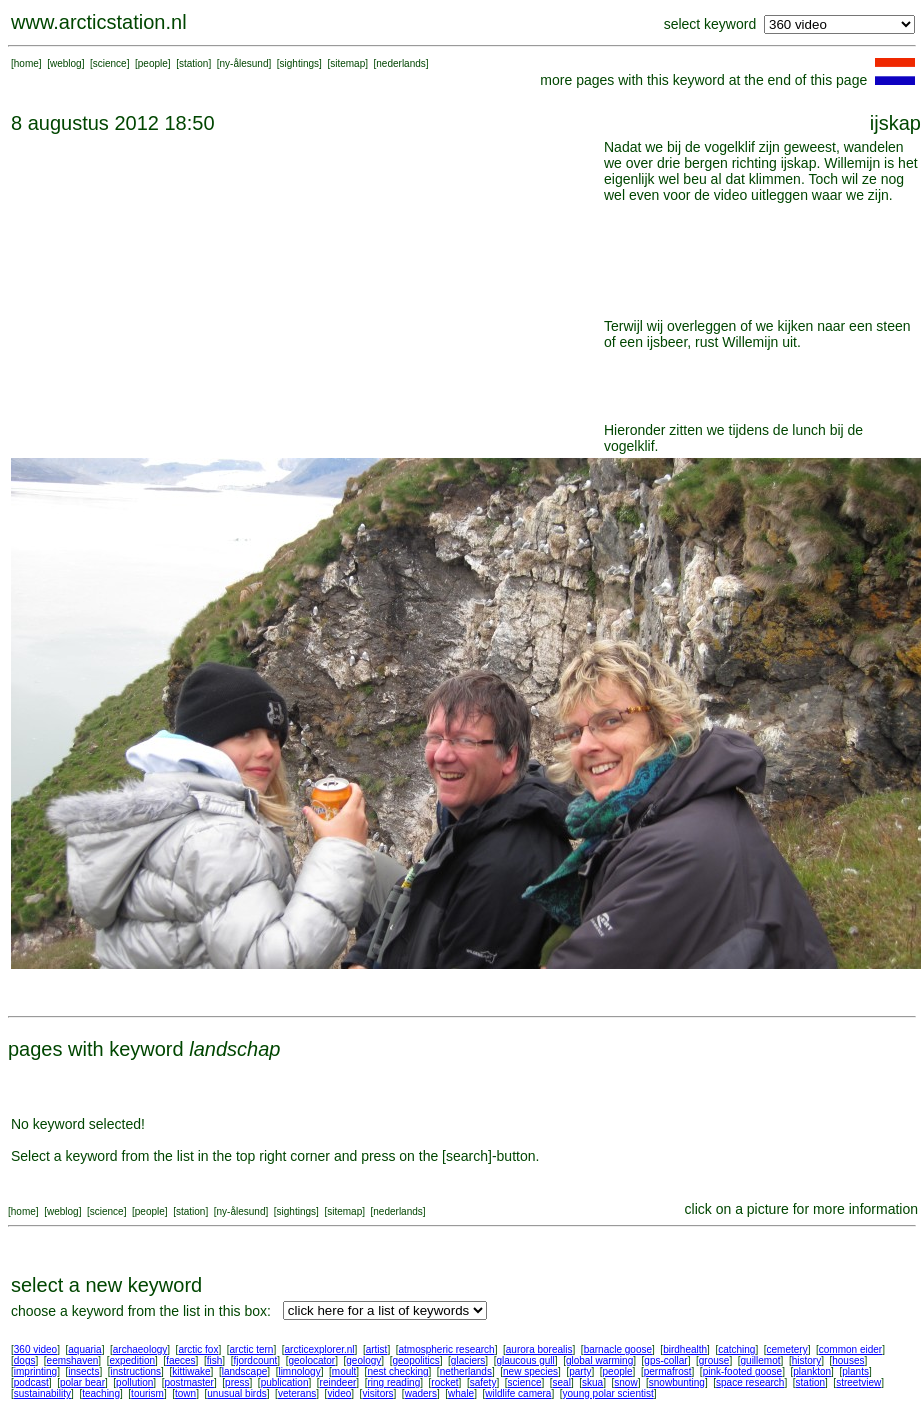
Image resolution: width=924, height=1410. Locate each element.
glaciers (468, 1360)
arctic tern (252, 1349)
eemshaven (73, 1360)
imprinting (35, 1371)
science (110, 63)
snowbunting (677, 1382)
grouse (714, 1360)
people (153, 63)
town (185, 1393)
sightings (299, 63)
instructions (136, 1371)
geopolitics (415, 1360)
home (26, 63)
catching (736, 1349)
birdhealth (685, 1349)
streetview (858, 1382)
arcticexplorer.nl (320, 1349)
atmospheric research (447, 1349)
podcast (31, 1382)
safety (483, 1382)
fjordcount (255, 1360)
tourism (147, 1393)
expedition (132, 1360)
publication (285, 1382)
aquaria (84, 1349)
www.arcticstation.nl (99, 22)
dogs (25, 1360)
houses (848, 1360)
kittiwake (191, 1371)
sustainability (42, 1393)
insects (83, 1371)
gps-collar (665, 1360)
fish (215, 1360)
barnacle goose (618, 1349)
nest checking (397, 1371)
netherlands (466, 1371)
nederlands (400, 63)
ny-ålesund (244, 63)
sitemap (347, 63)
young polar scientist (608, 1393)
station (193, 63)
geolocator (311, 1360)
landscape (245, 1371)
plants (855, 1371)
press (237, 1382)
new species (530, 1371)
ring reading (393, 1382)
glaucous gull (525, 1360)
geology (363, 1360)
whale (461, 1393)
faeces (180, 1360)
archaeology (140, 1349)
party (580, 1371)
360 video (35, 1349)
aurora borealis (539, 1349)
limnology (299, 1371)
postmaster (188, 1382)
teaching (101, 1393)
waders (421, 1393)
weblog (66, 63)
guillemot (761, 1360)
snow (625, 1382)
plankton (812, 1371)
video (339, 1393)
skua (592, 1382)
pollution (134, 1382)
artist (377, 1349)
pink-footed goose (743, 1371)
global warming (599, 1360)
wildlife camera (518, 1393)
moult (344, 1371)
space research (750, 1382)
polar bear (82, 1382)
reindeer (338, 1382)
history (806, 1360)
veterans (297, 1393)
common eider (850, 1349)
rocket (444, 1382)
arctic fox (198, 1349)
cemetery (787, 1349)
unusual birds (236, 1393)
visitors (377, 1393)
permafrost (668, 1371)
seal (562, 1382)
